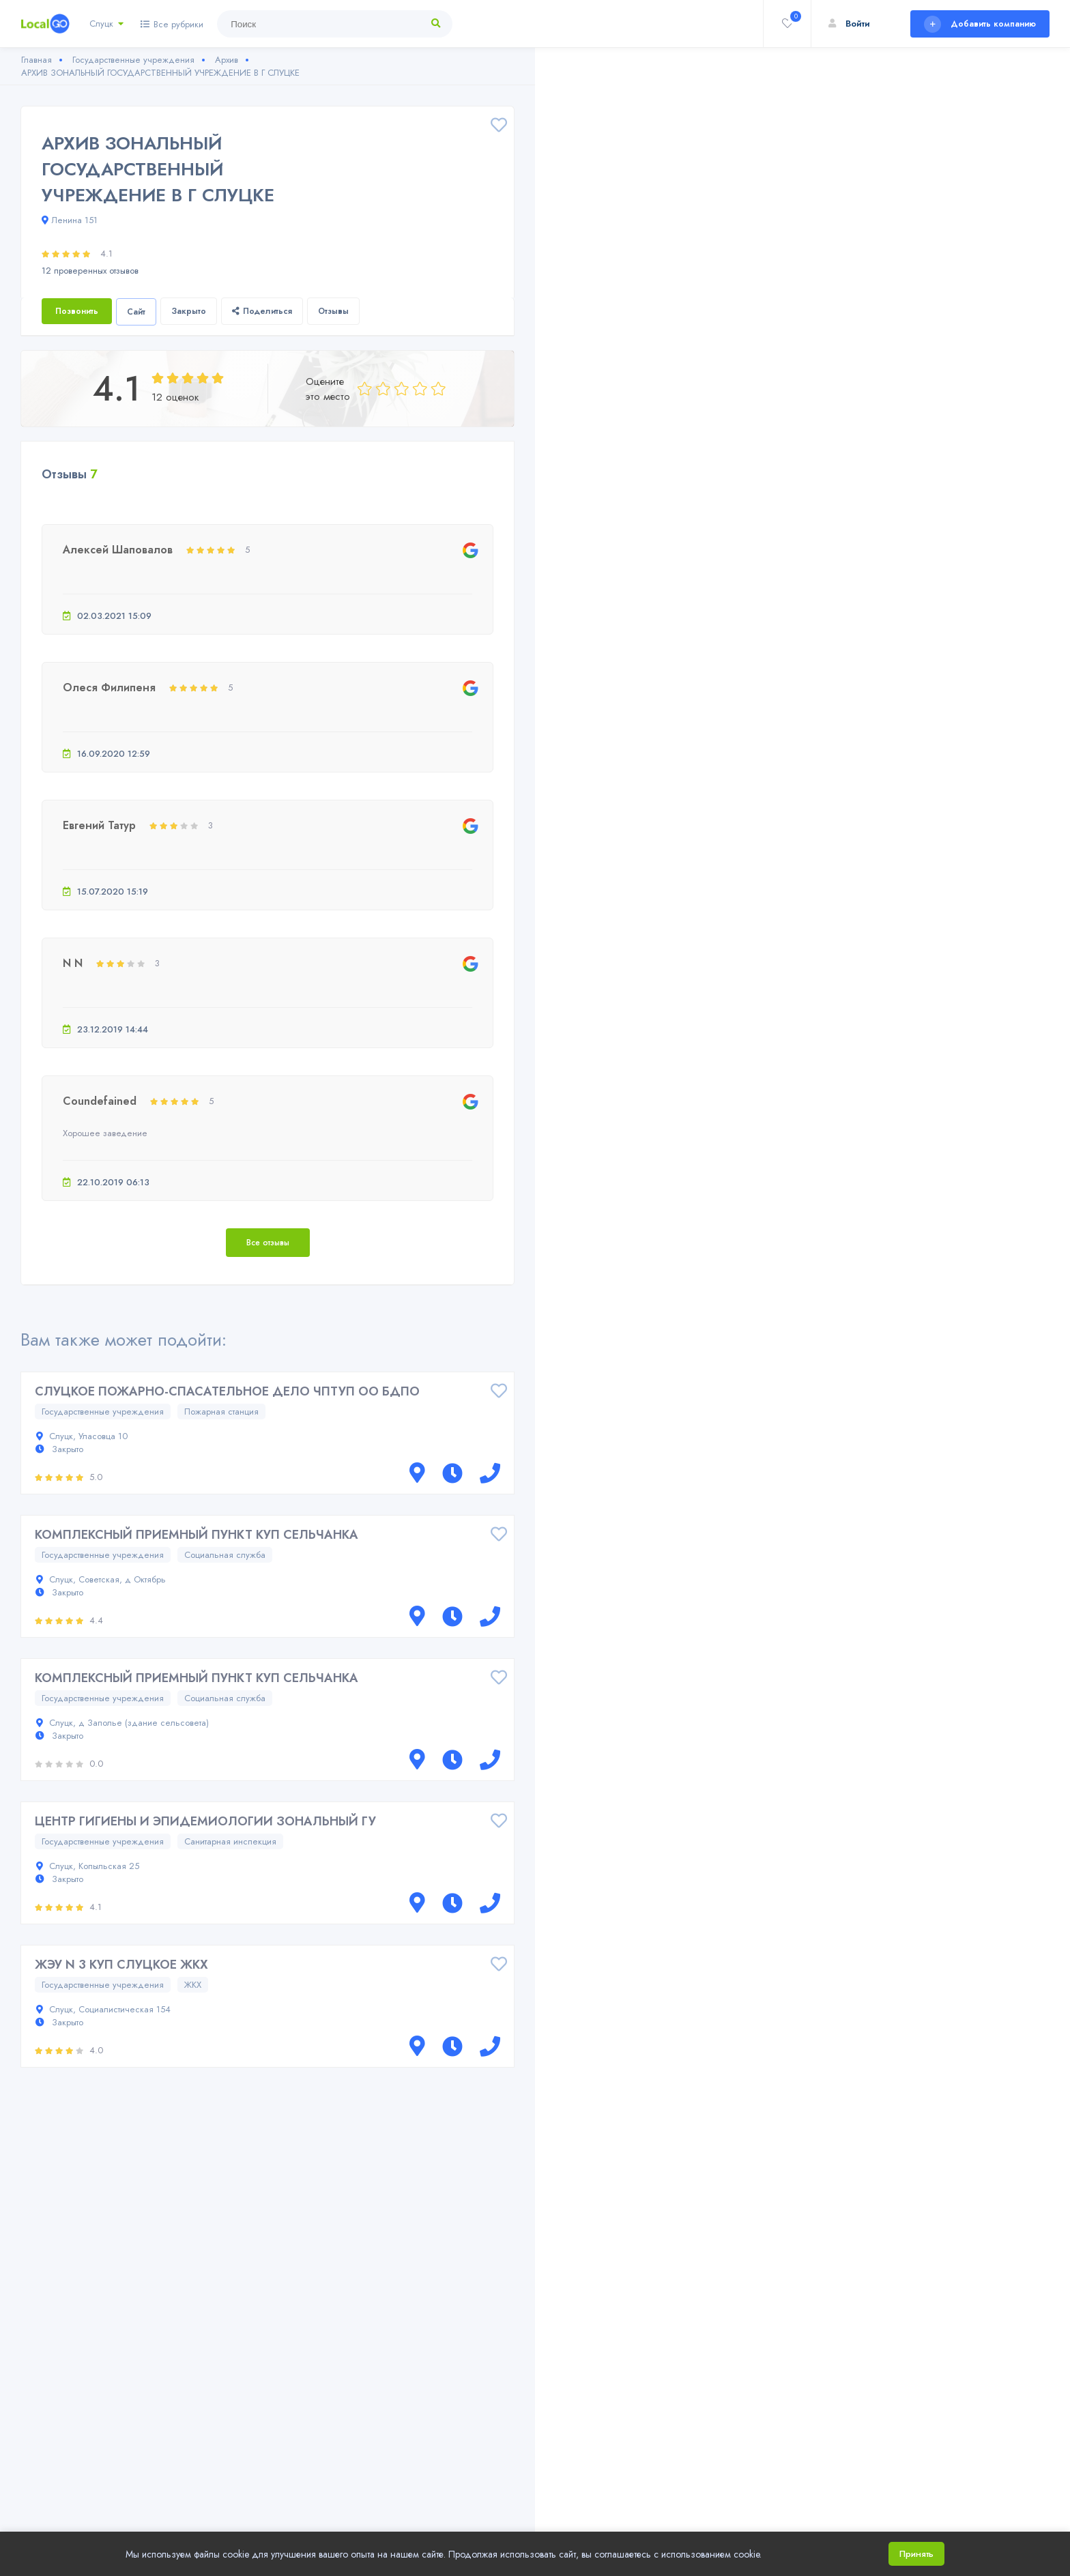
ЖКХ (192, 1984)
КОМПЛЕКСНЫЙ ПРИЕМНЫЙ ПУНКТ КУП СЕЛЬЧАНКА (196, 1535)
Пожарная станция (221, 1411)
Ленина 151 (70, 220)
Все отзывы (267, 1242)
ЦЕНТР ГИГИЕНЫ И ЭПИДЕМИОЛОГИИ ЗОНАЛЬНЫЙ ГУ (205, 1821)
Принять (916, 2553)
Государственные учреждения (103, 1411)
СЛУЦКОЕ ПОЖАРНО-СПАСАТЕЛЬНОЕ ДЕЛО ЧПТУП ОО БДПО (227, 1391)
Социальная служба (224, 1554)
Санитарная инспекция (230, 1841)
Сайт (136, 312)
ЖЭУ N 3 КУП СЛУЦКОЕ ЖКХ (121, 1964)
